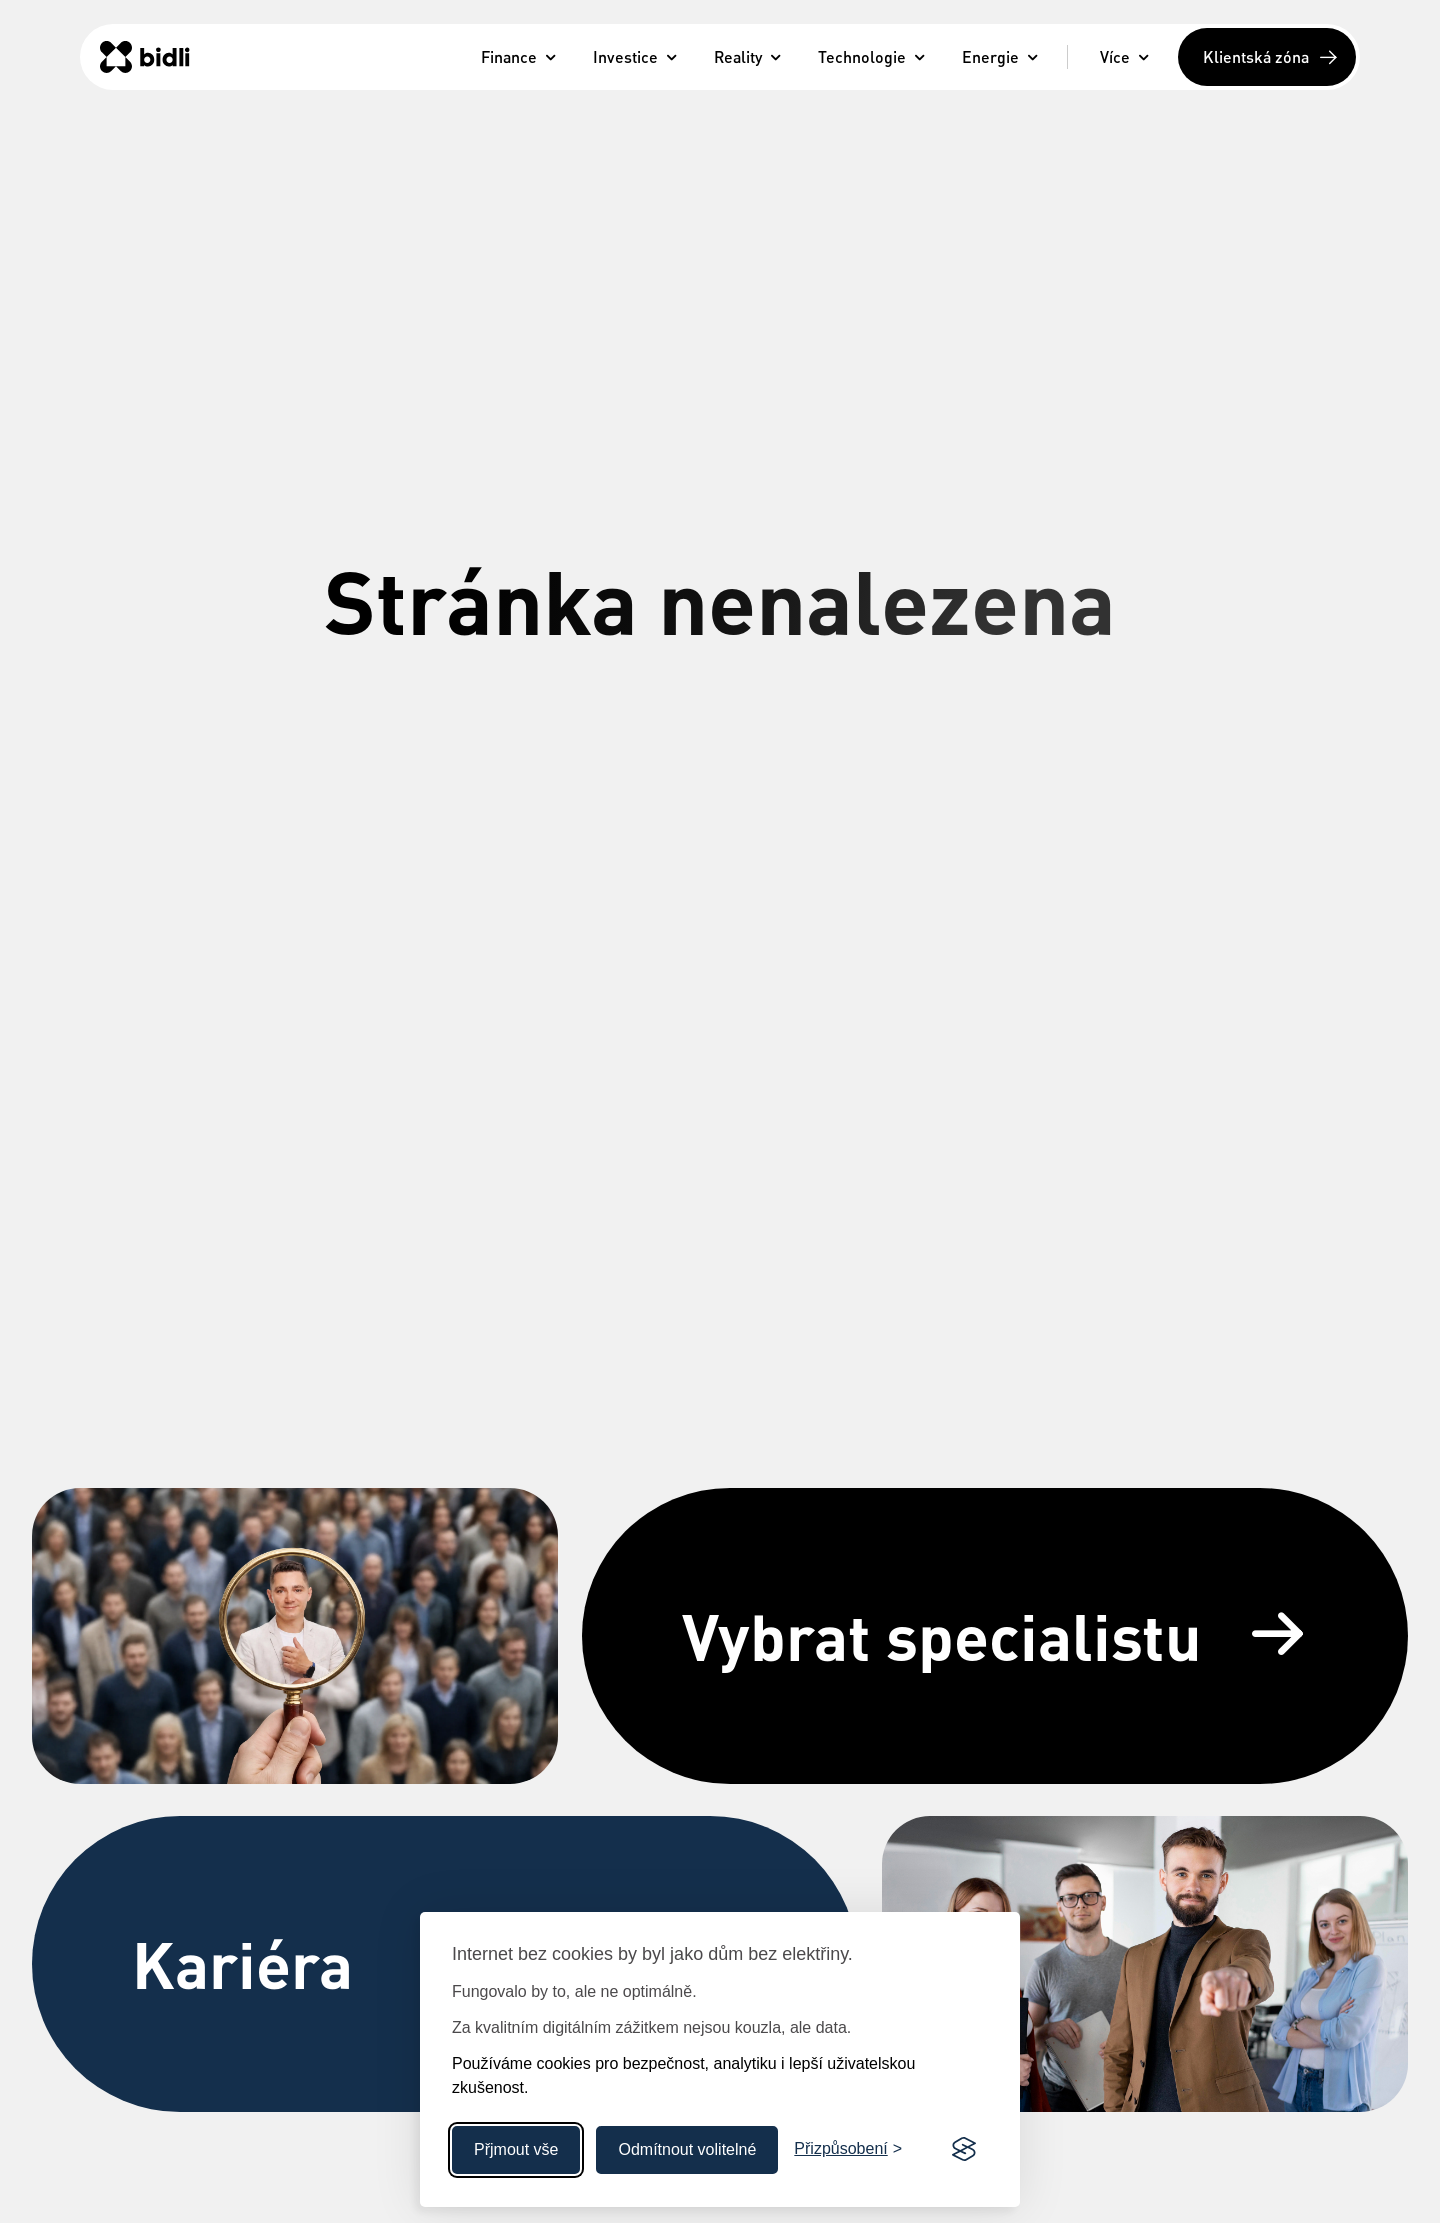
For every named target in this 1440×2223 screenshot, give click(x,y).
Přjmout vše (516, 2149)
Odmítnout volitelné (687, 2149)
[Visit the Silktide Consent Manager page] (964, 2150)
